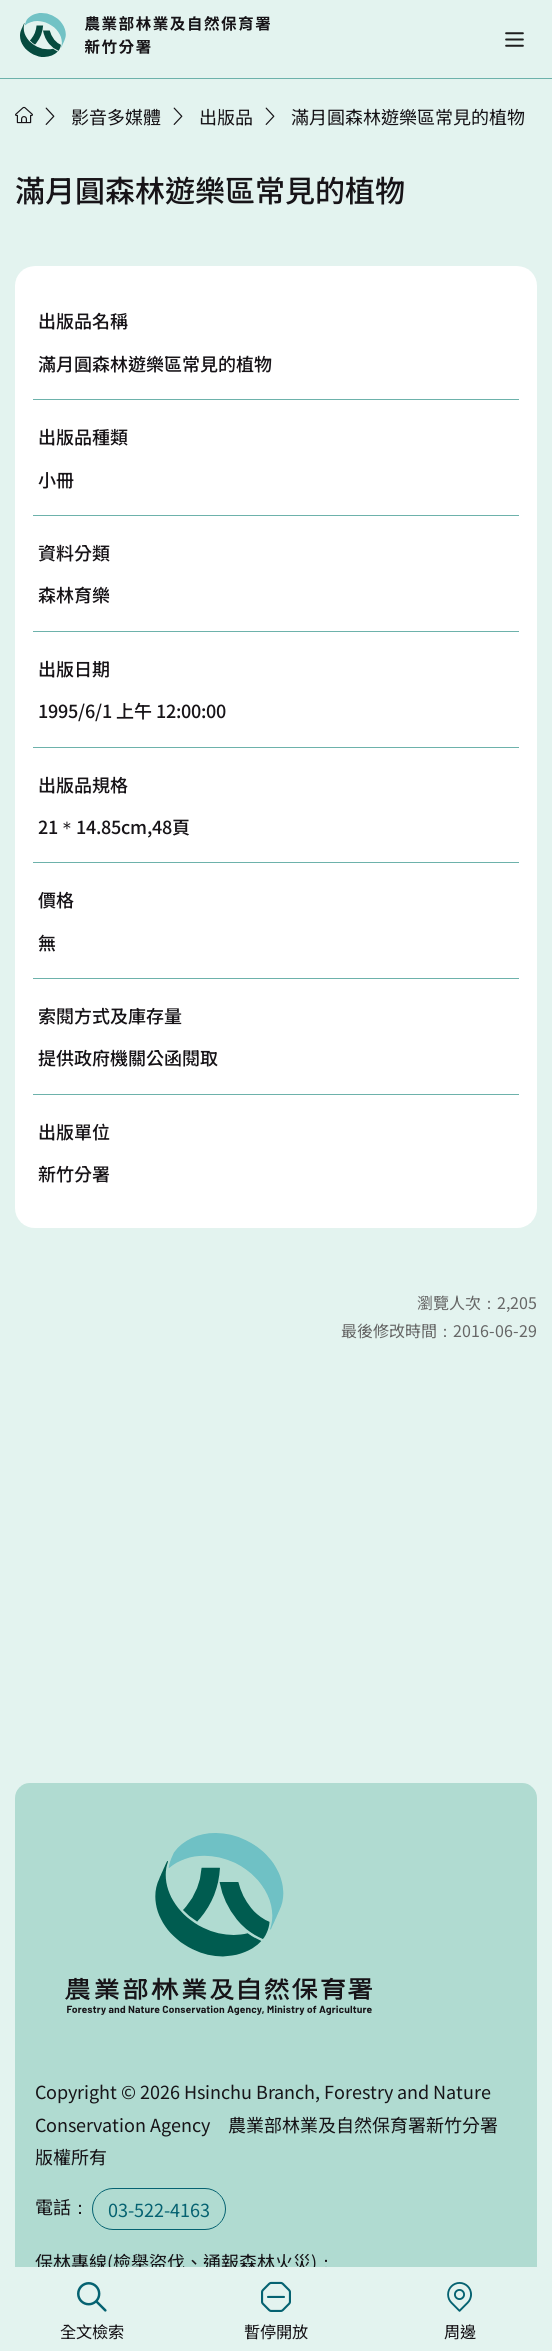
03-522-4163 (159, 2209)
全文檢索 (92, 2312)
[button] (514, 39)
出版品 (226, 116)
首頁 (24, 115)
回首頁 (145, 35)
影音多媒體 (116, 116)
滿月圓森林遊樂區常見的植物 (408, 116)
